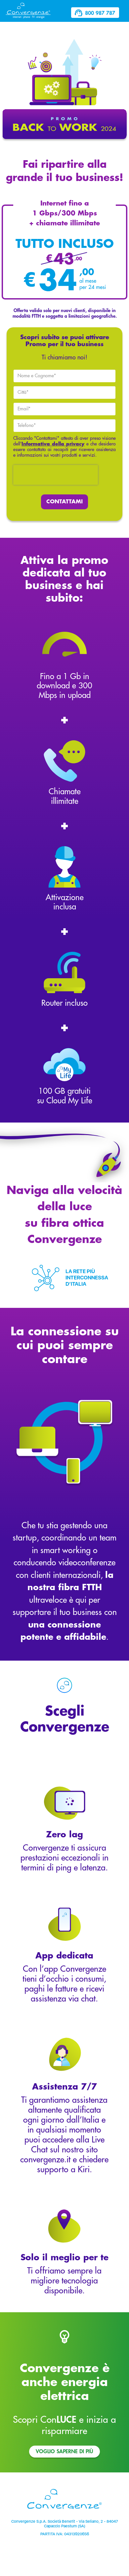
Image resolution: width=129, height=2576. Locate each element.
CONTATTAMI (64, 501)
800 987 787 (95, 13)
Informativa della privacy (53, 443)
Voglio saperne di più (64, 2451)
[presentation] (55, 475)
